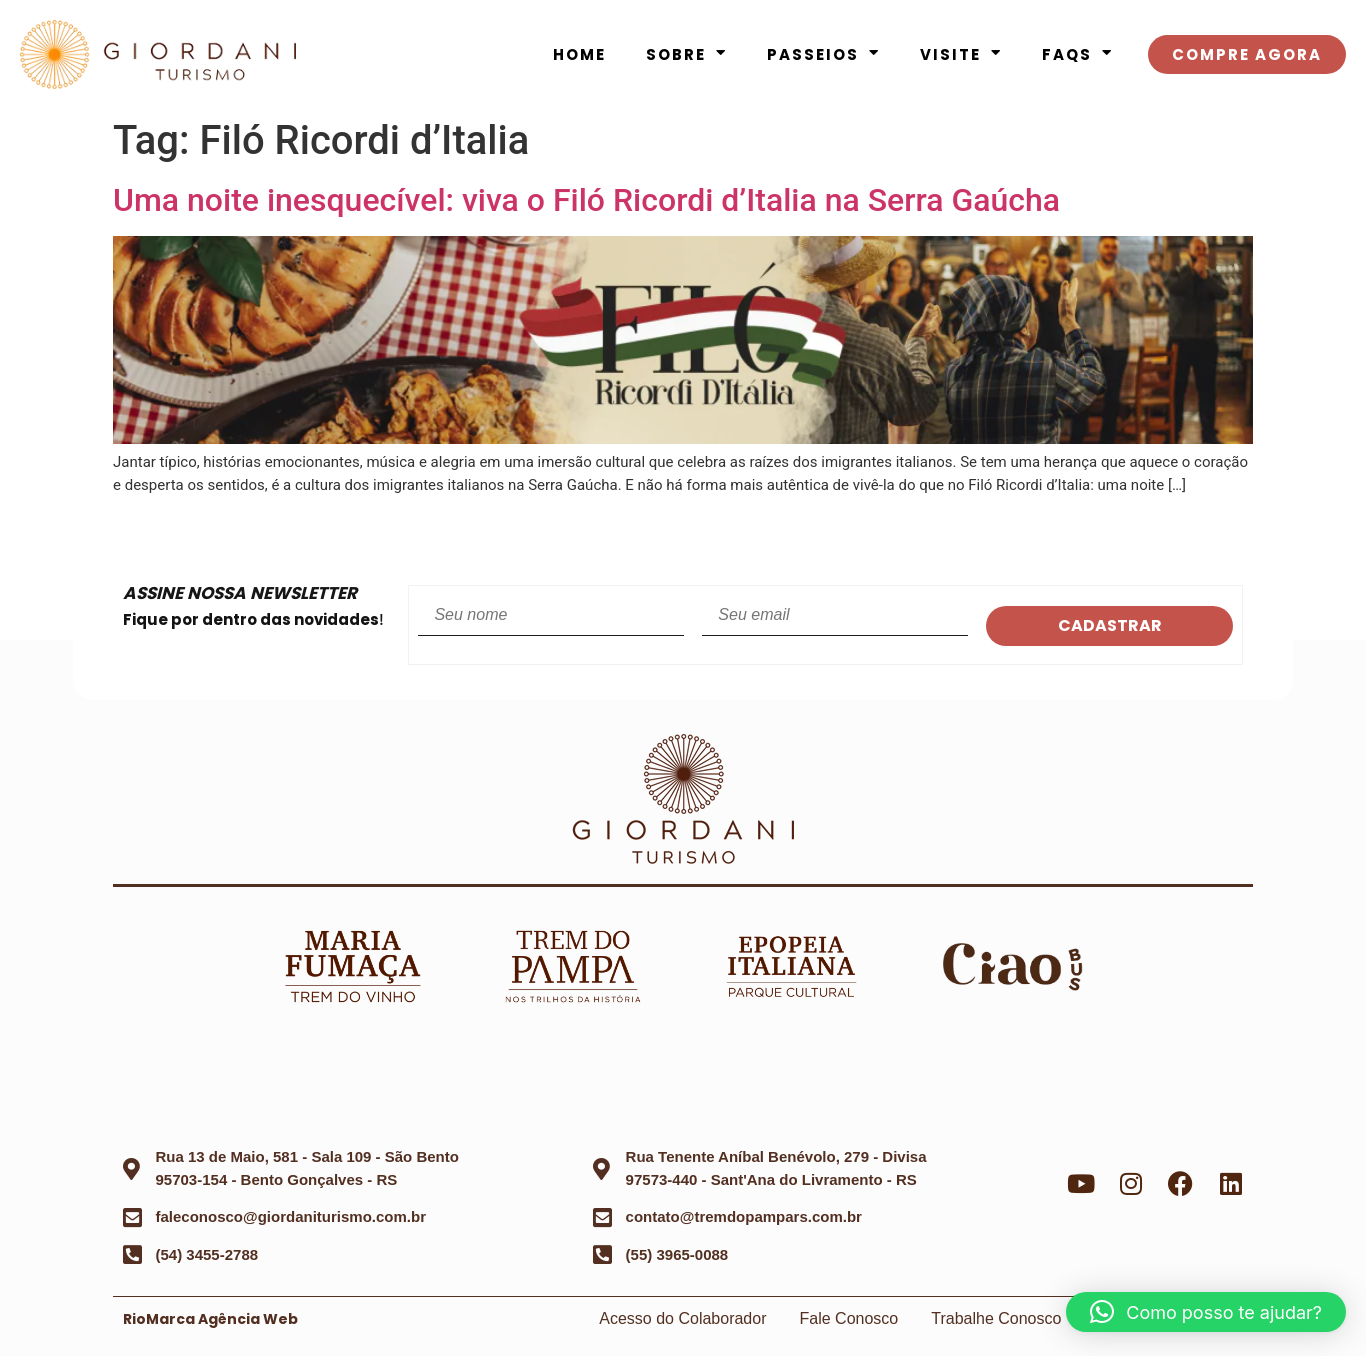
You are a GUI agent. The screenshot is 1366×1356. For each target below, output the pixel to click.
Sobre (686, 55)
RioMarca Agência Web (210, 1319)
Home (579, 54)
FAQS (1077, 55)
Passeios (823, 55)
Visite (961, 55)
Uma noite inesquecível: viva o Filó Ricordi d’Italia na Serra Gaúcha (586, 200)
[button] (1206, 1312)
